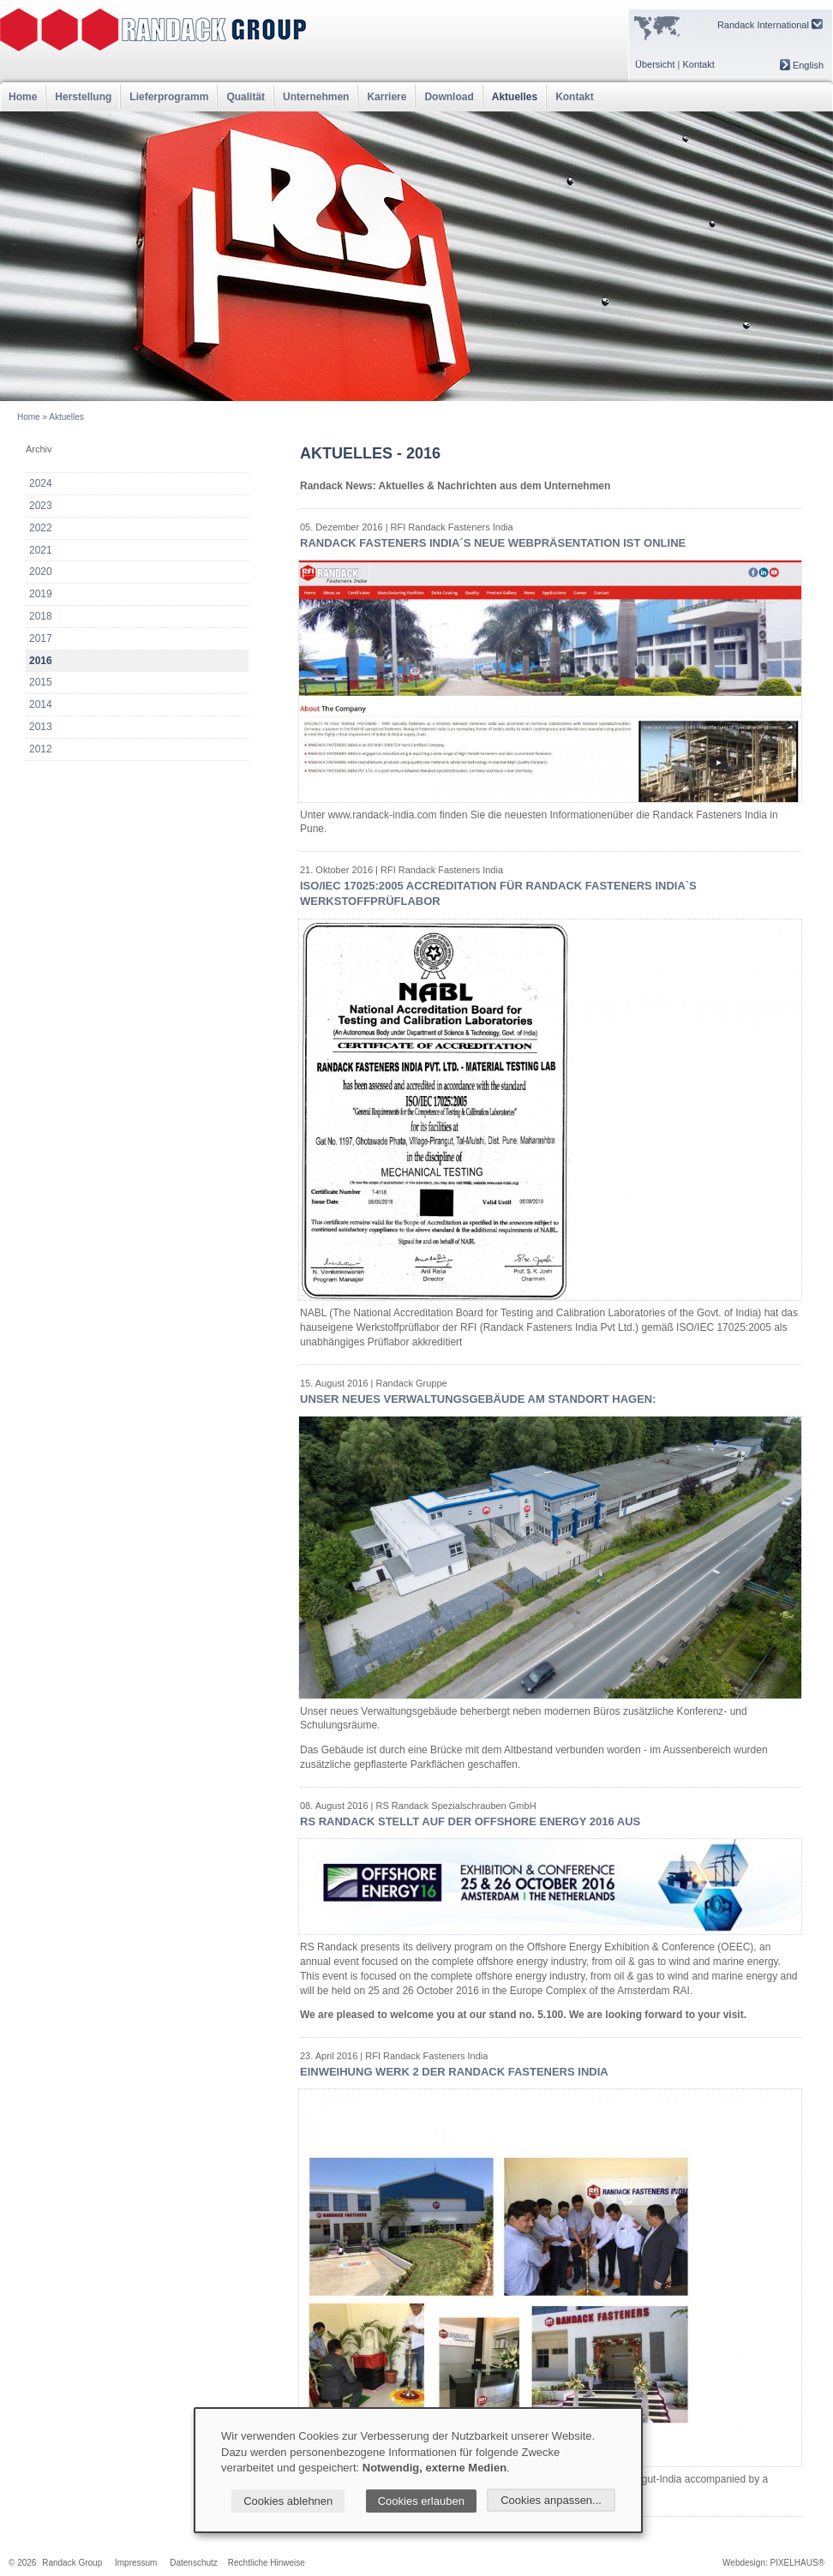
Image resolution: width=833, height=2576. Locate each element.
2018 (40, 616)
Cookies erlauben (421, 2501)
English (802, 65)
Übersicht (654, 64)
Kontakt (698, 64)
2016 (40, 661)
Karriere (386, 97)
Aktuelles (514, 97)
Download (448, 97)
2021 (40, 550)
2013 (40, 727)
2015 (40, 682)
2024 (40, 483)
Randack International (770, 24)
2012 (40, 749)
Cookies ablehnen (288, 2501)
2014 (40, 704)
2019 (40, 594)
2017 (40, 638)
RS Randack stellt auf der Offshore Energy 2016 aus (470, 1821)
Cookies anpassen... (551, 2500)
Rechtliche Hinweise (266, 2562)
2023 (40, 506)
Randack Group (72, 2562)
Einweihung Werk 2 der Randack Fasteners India (454, 2071)
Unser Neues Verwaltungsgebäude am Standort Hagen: (478, 1399)
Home (23, 97)
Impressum (136, 2562)
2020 (40, 572)
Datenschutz (194, 2562)
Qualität (245, 97)
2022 (40, 528)
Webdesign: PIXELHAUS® (773, 2562)
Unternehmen (316, 97)
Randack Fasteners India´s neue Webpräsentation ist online (493, 542)
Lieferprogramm (168, 97)
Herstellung (83, 97)
